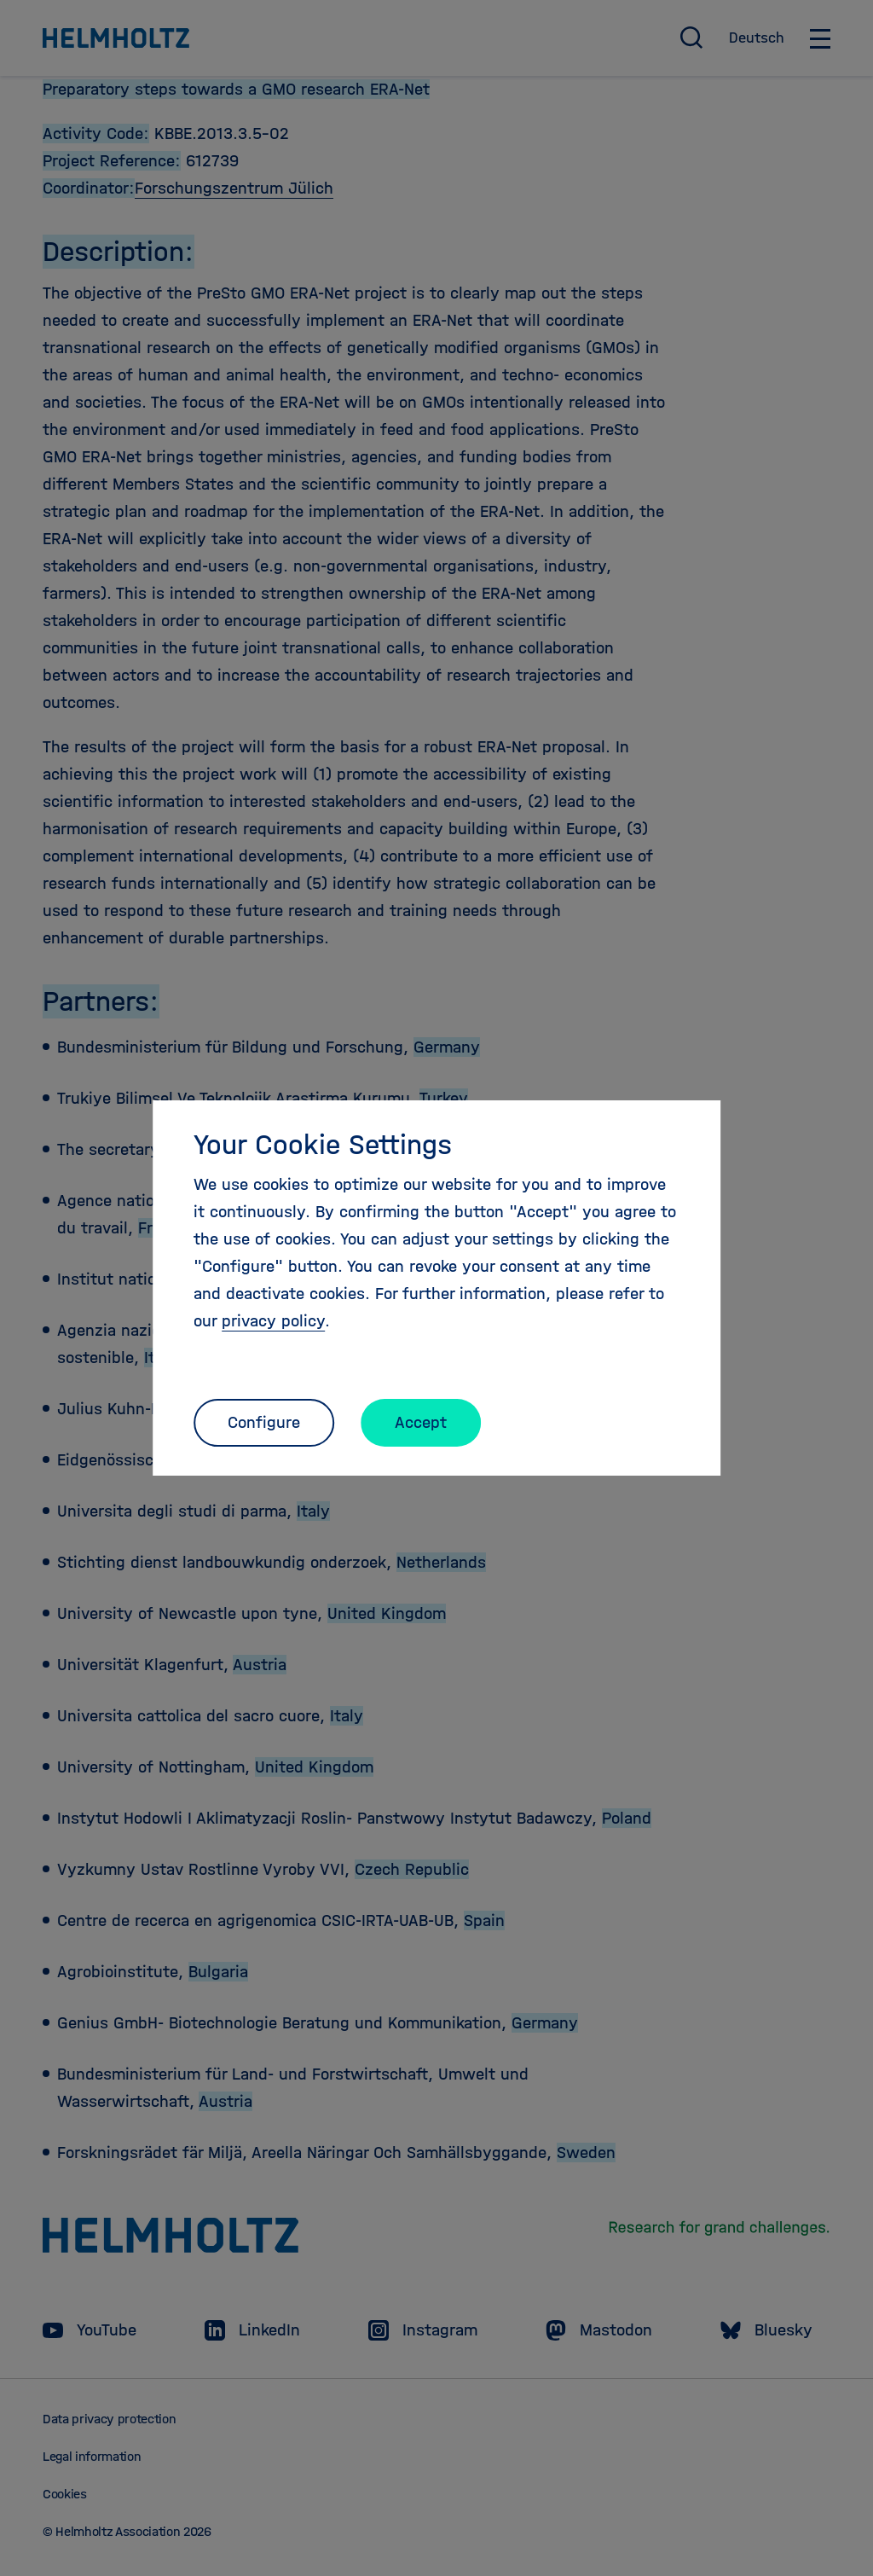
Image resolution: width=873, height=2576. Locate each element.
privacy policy (273, 1321)
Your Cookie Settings (323, 1144)
